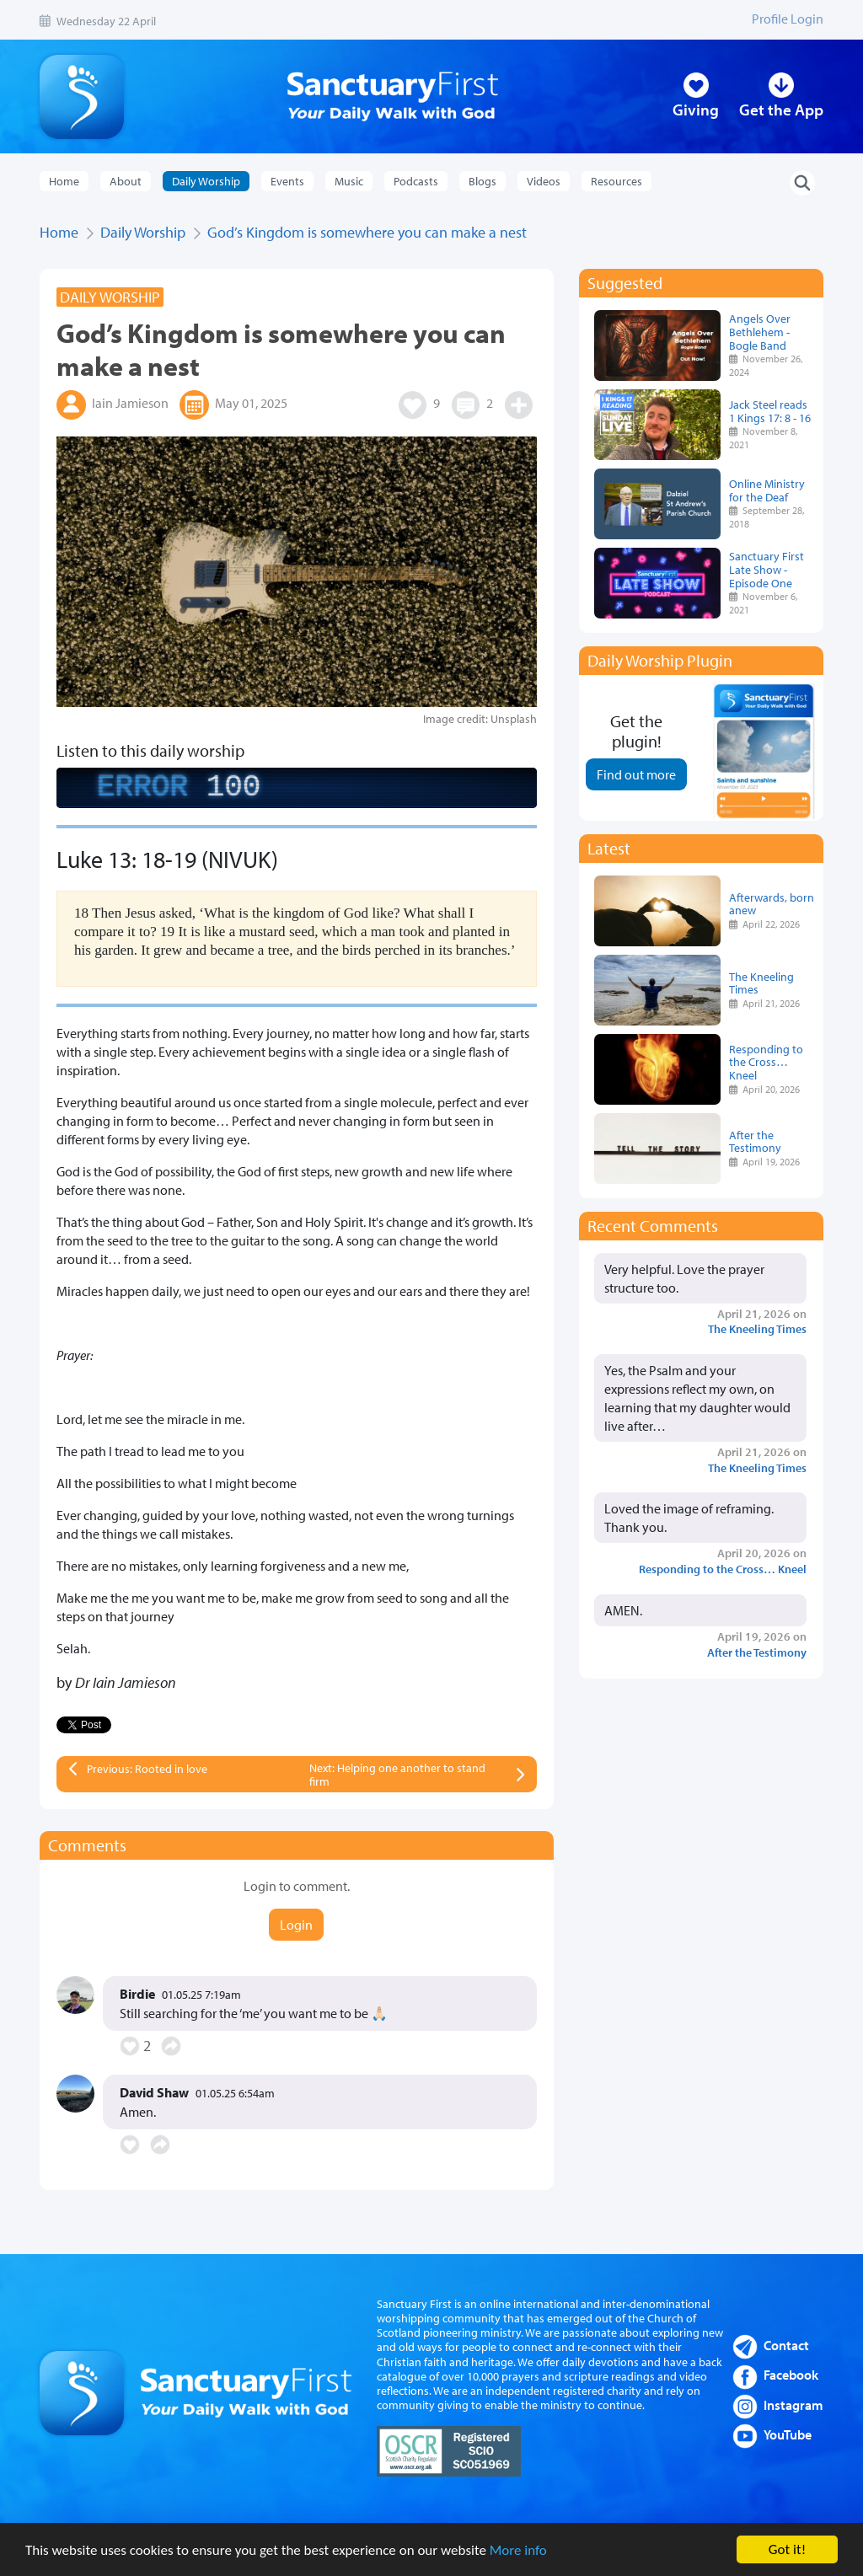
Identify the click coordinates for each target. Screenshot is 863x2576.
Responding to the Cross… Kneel (766, 1062)
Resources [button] (616, 181)
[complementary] (296, 788)
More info (518, 2550)
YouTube (788, 2434)
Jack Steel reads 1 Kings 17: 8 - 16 (770, 411)
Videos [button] (543, 181)
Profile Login (787, 18)
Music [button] (349, 181)
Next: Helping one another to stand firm (397, 1774)
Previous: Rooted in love (147, 1768)
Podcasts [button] (416, 181)
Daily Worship (142, 232)
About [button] (126, 181)
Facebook (791, 2374)
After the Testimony (755, 1141)
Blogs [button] (482, 181)
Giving (696, 109)
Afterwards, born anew (771, 903)
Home (64, 181)
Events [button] (287, 181)
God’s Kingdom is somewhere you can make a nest (367, 232)
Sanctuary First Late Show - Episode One (766, 569)
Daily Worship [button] (206, 181)
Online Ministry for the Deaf (767, 490)
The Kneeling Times (761, 983)
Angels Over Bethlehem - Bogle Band (760, 331)
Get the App (781, 109)
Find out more (636, 774)
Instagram (793, 2405)
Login (296, 1924)
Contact (786, 2345)
